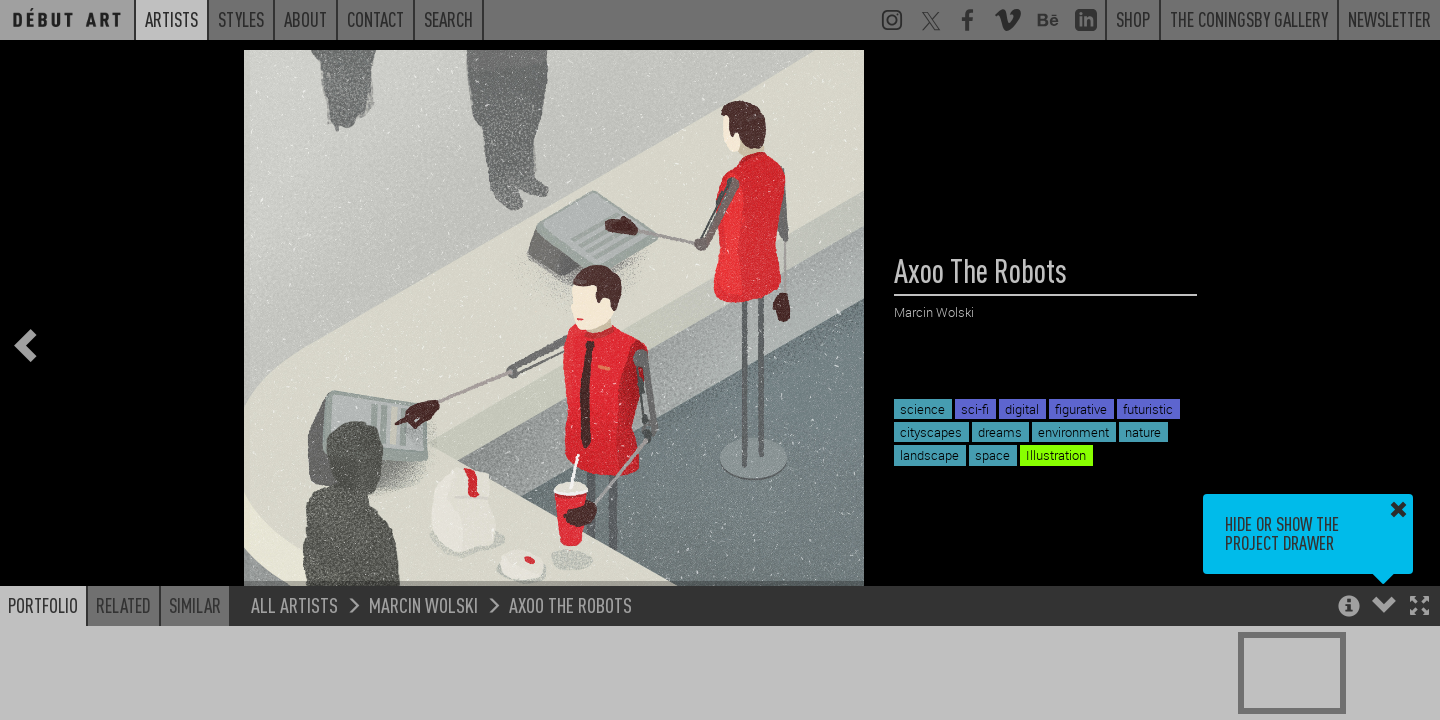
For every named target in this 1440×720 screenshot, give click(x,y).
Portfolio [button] (43, 605)
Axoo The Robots (570, 604)
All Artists (294, 604)
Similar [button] (195, 605)
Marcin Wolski (423, 604)
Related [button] (123, 605)
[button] (1419, 607)
